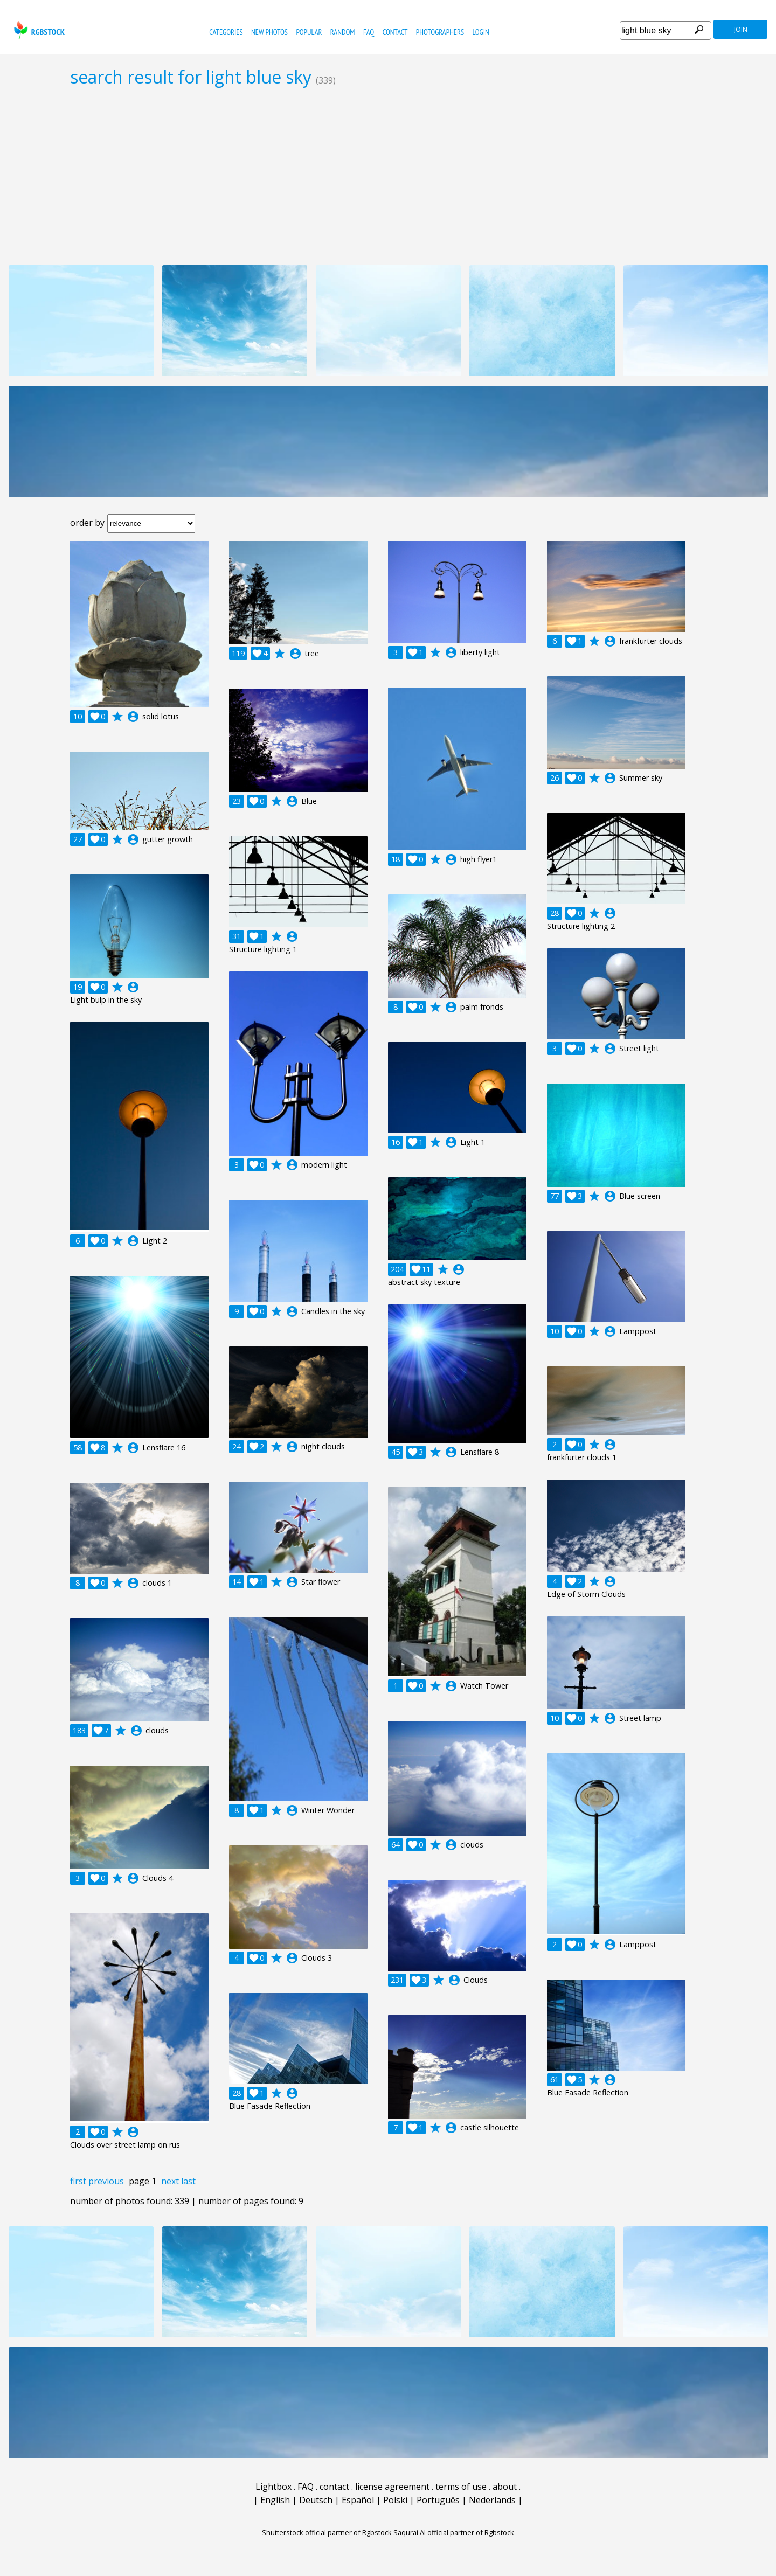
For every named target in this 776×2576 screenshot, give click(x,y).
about (505, 2486)
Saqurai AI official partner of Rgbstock (453, 2532)
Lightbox (273, 2486)
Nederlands (492, 2500)
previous (106, 2181)
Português (438, 2500)
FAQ (368, 32)
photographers (440, 32)
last (188, 2181)
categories (225, 32)
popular (309, 32)
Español (358, 2500)
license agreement (392, 2486)
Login (481, 32)
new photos (269, 32)
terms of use (461, 2486)
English (275, 2500)
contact (395, 32)
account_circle (133, 716)
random (342, 32)
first (78, 2181)
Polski (395, 2500)
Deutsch (315, 2500)
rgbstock (38, 30)
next (170, 2181)
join (740, 29)
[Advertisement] (388, 175)
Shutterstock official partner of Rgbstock (327, 2532)
